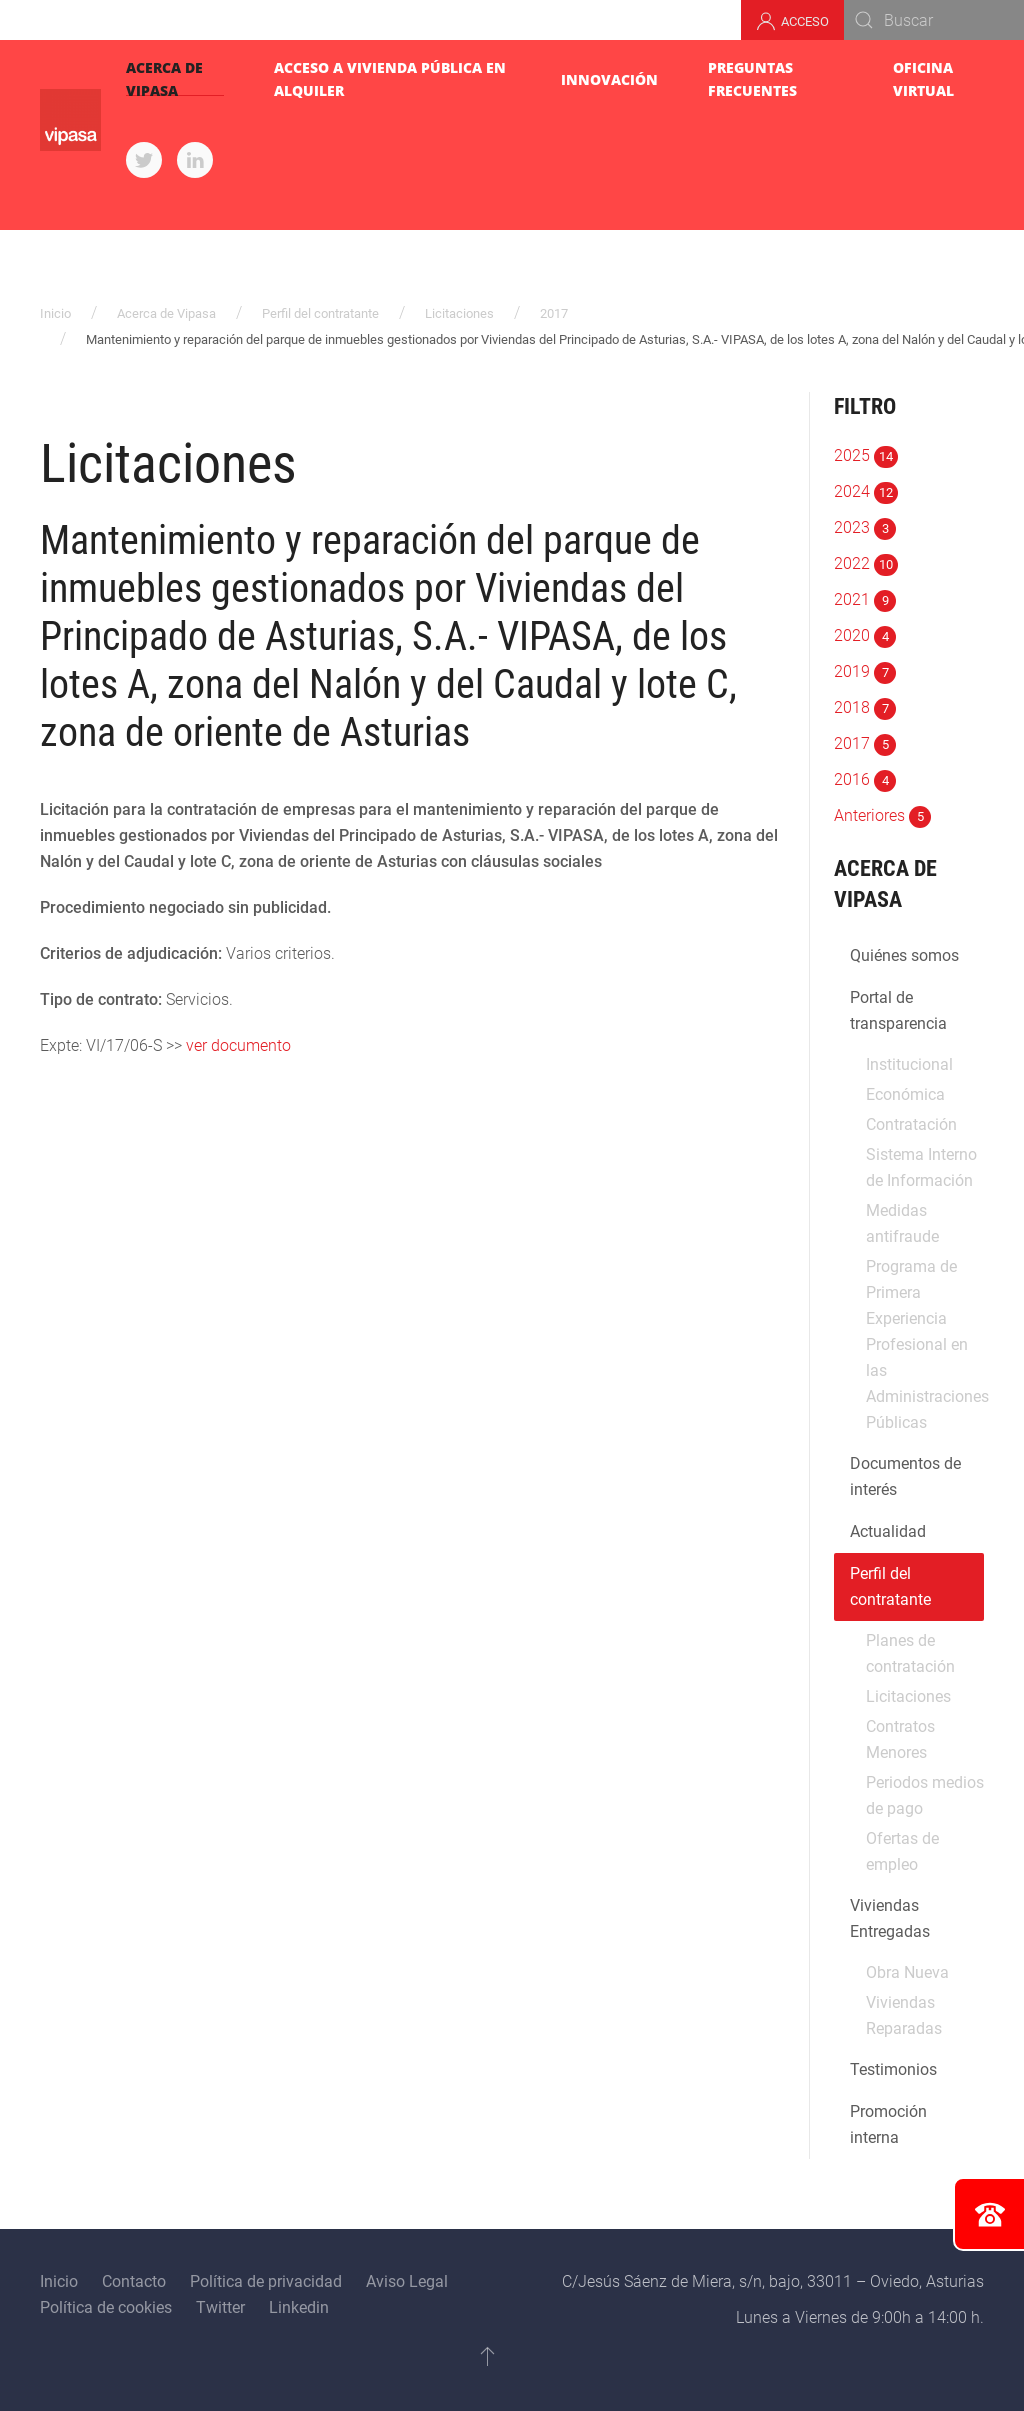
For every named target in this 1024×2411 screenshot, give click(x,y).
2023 (865, 527)
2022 (866, 563)
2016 (865, 779)
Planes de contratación (910, 1653)
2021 (865, 599)
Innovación (609, 79)
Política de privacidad (266, 2281)
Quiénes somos (904, 955)
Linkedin (299, 2307)
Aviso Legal (407, 2281)
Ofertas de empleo (902, 1851)
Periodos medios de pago (925, 1795)
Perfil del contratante (320, 313)
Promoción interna (888, 2124)
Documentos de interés (905, 1476)
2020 (865, 635)
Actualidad (888, 1531)
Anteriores (882, 815)
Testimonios (893, 2069)
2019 (865, 671)
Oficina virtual (923, 79)
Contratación (911, 1124)
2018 (865, 707)
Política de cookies (106, 2307)
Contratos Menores (900, 1739)
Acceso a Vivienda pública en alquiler (390, 79)
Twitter (220, 2307)
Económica (905, 1094)
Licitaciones (459, 313)
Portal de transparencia (898, 1010)
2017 (554, 313)
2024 (866, 491)
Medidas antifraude (902, 1223)
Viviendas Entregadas (890, 1918)
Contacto (134, 2281)
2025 (866, 455)
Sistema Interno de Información (921, 1167)
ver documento (238, 1045)
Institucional (909, 1064)
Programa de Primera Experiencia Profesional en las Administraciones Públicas (925, 1344)
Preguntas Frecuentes (752, 79)
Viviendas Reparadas (904, 2015)
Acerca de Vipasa (164, 79)
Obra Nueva (907, 1972)
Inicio (55, 313)
